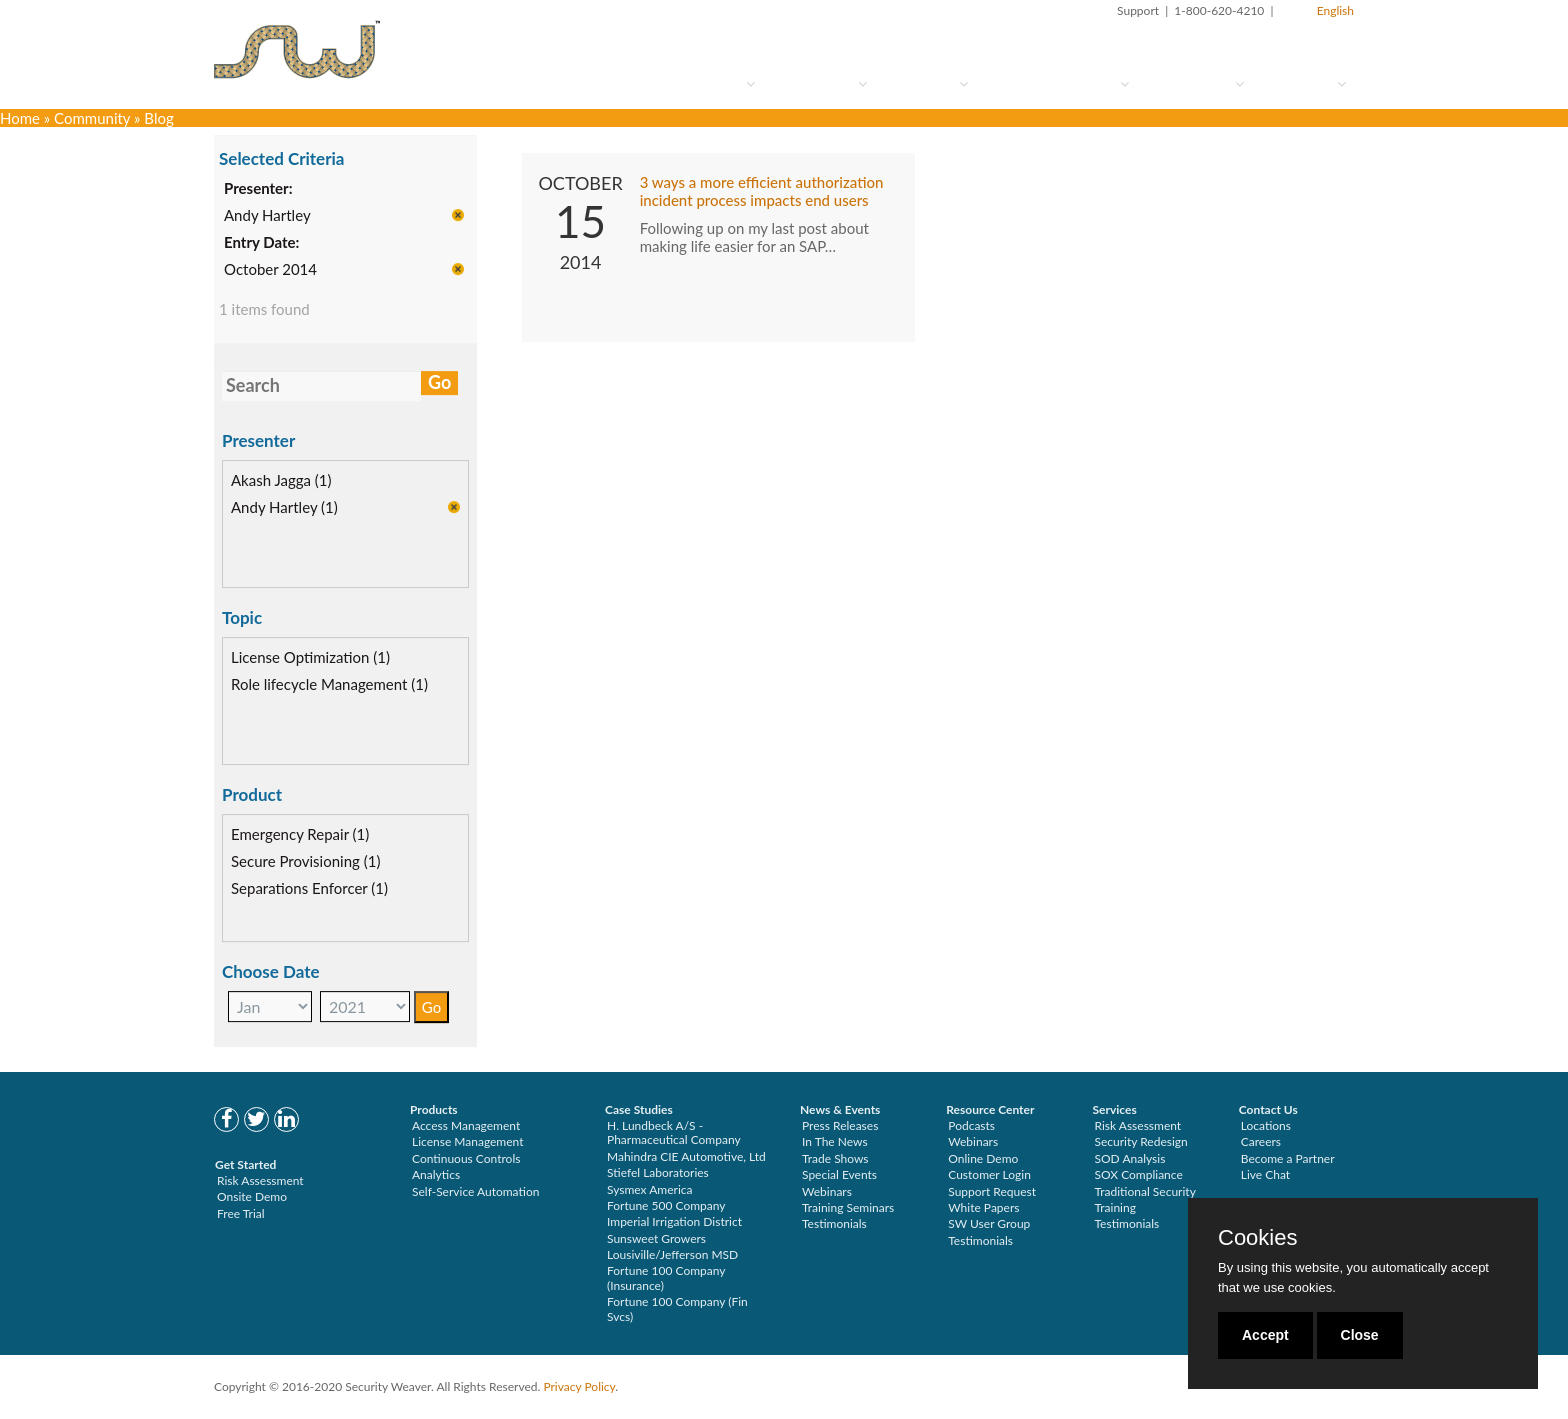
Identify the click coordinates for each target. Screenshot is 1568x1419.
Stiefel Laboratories (658, 1172)
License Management (468, 1141)
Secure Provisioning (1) (305, 862)
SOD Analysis (1130, 1158)
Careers (1261, 1141)
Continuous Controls (466, 1158)
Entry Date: (261, 243)
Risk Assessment (260, 1180)
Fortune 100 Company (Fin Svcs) (677, 1308)
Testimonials (834, 1223)
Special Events (839, 1174)
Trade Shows (835, 1158)
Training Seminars (848, 1207)
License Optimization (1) (310, 658)
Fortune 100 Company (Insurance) (666, 1277)
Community (1194, 83)
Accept (1265, 1335)
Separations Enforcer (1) (309, 889)
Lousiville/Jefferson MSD (672, 1254)
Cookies (1257, 1238)
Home (20, 118)
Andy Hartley (267, 216)
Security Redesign (1141, 1141)
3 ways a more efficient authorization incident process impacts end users (762, 192)
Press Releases (840, 1125)
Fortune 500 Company (666, 1205)
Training (1115, 1207)
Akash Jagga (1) (281, 481)
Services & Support (1056, 83)
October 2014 (270, 270)
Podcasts (971, 1125)
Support (1138, 10)
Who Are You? (697, 83)
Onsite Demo (252, 1196)
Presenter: (258, 189)
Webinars (827, 1191)
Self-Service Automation (475, 1191)
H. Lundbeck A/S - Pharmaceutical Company (674, 1132)
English (1335, 10)
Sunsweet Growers (656, 1238)
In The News (835, 1141)
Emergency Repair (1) (300, 835)
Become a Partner (1288, 1158)
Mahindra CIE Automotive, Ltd (686, 1156)
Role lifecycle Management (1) (329, 685)
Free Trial (241, 1213)
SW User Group (989, 1223)
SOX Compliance (1139, 1174)
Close (1360, 1335)
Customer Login (989, 1174)
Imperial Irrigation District (674, 1221)
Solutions (925, 83)
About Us (1303, 83)
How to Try (819, 83)
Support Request (992, 1191)
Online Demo (983, 1158)
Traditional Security (1145, 1191)
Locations (1266, 1125)
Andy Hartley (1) (284, 508)
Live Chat (1265, 1174)
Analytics (436, 1174)
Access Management (466, 1125)
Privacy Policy (579, 1386)
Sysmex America (650, 1189)
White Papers (983, 1207)
